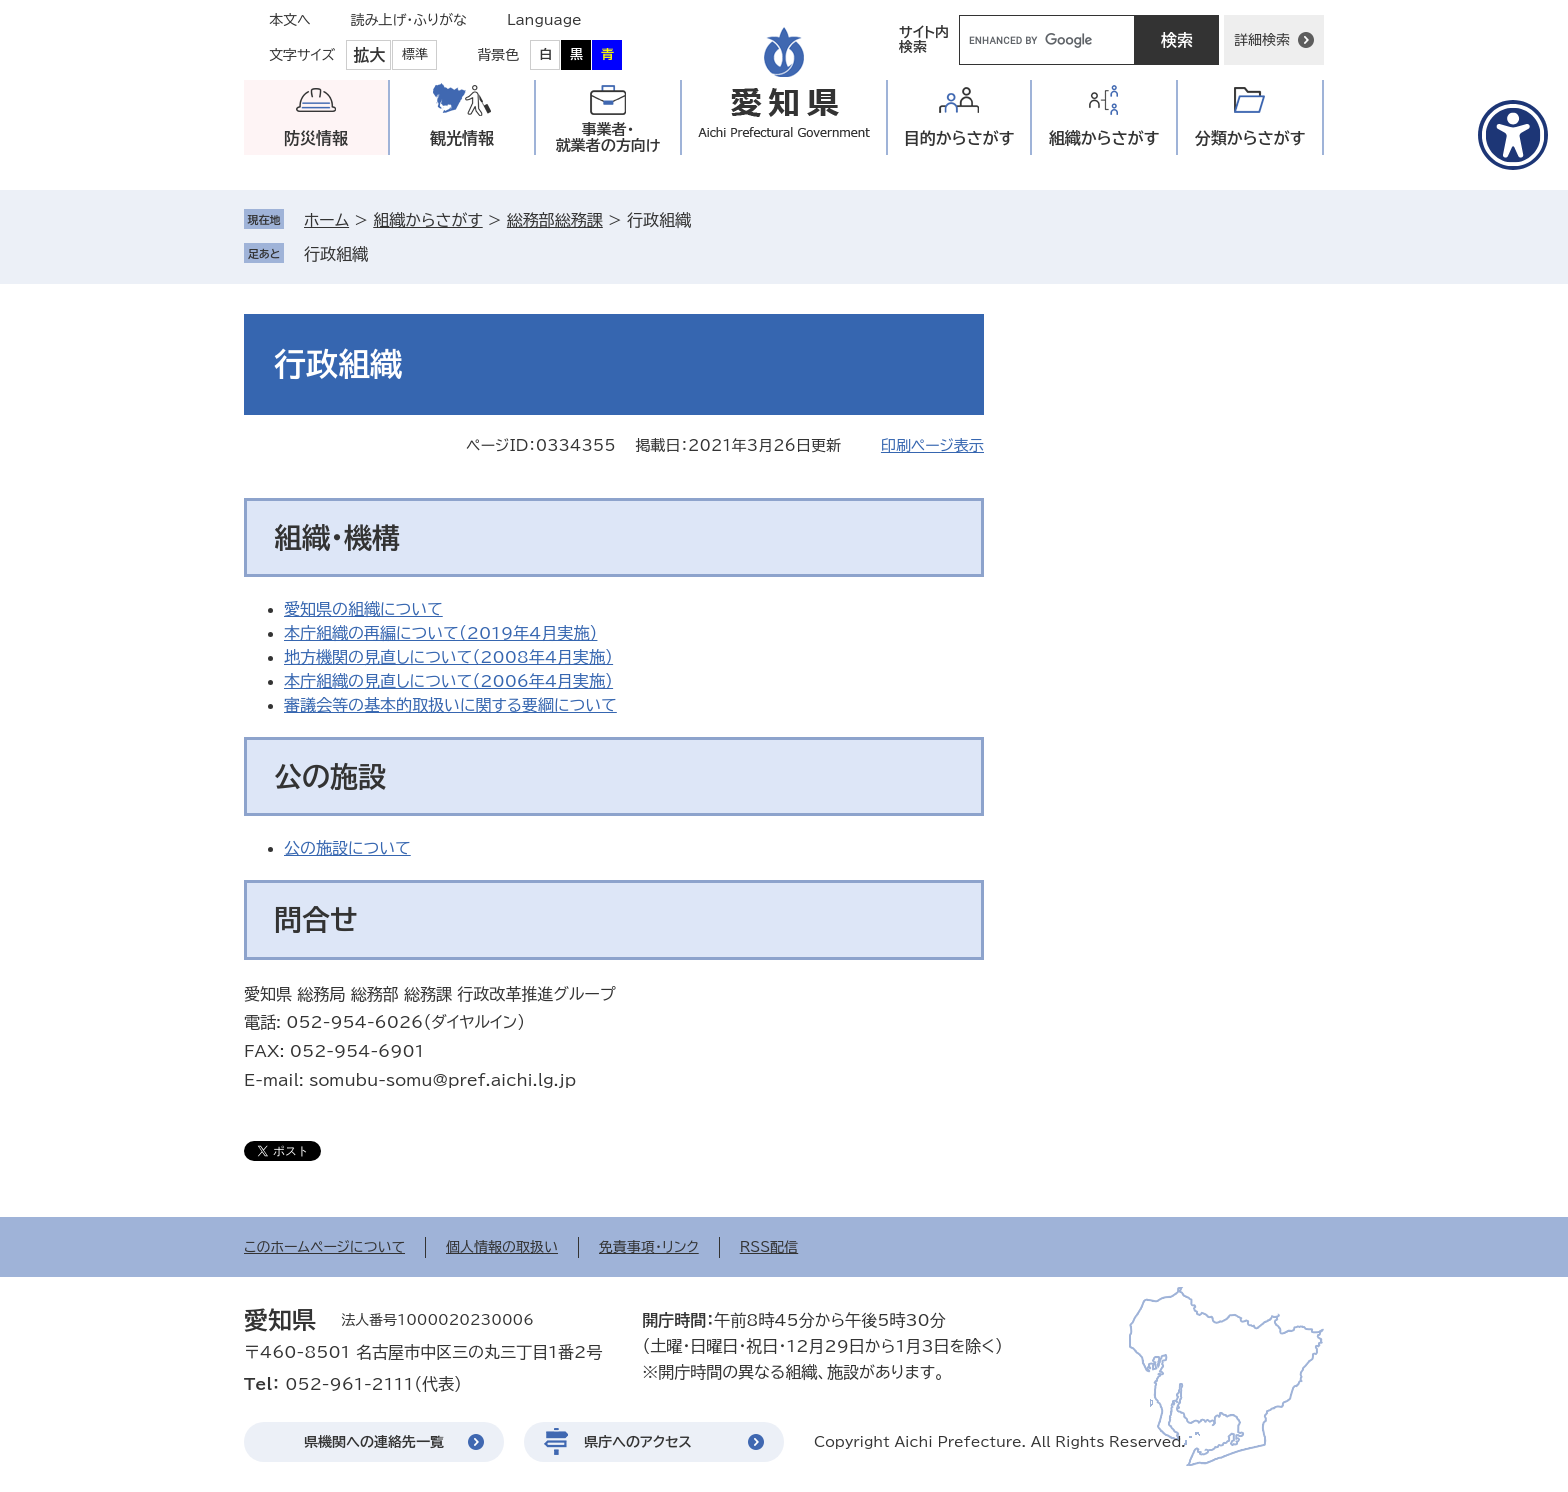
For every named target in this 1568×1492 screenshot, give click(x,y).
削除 (382, 254)
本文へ (290, 20)
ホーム (326, 220)
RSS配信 (769, 1247)
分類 (1250, 138)
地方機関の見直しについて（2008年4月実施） (448, 657)
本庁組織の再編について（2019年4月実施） (440, 633)
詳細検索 (1262, 40)
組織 (1104, 138)
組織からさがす (427, 220)
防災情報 (316, 138)
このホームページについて (324, 1247)
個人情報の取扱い (502, 1247)
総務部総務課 (555, 220)
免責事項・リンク (649, 1247)
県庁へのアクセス (638, 1442)
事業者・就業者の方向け (608, 137)
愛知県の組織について (363, 609)
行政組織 (336, 254)
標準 (415, 54)
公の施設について (347, 848)
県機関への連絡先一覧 (374, 1442)
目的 (959, 138)
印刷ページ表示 (932, 445)
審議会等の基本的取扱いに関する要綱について (450, 705)
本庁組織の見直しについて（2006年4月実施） (448, 681)
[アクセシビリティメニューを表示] (1513, 135)
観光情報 (462, 138)
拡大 (369, 55)
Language (544, 20)
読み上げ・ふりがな (409, 20)
